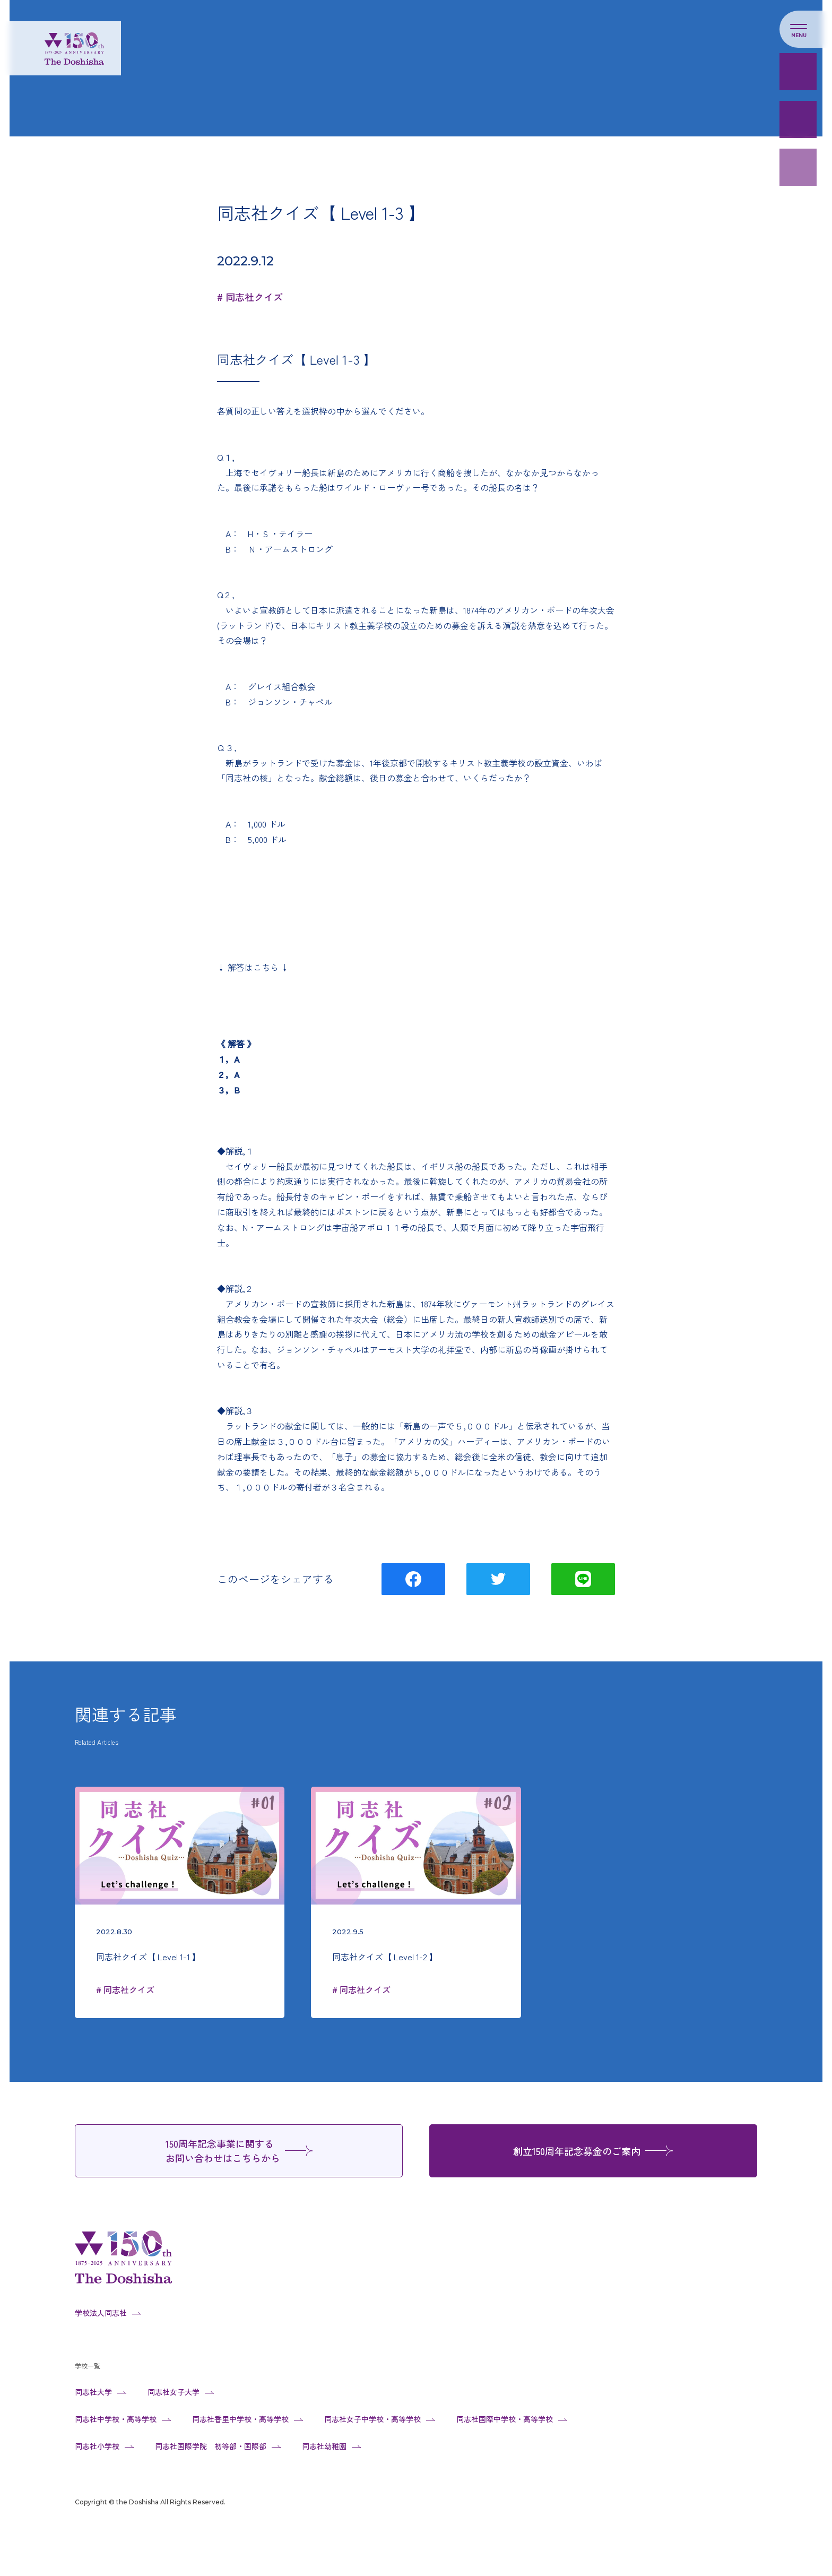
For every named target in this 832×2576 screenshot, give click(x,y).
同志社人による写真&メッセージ (798, 215)
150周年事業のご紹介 (798, 167)
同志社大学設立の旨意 (798, 263)
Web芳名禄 (798, 119)
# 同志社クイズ (250, 297)
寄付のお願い (798, 71)
